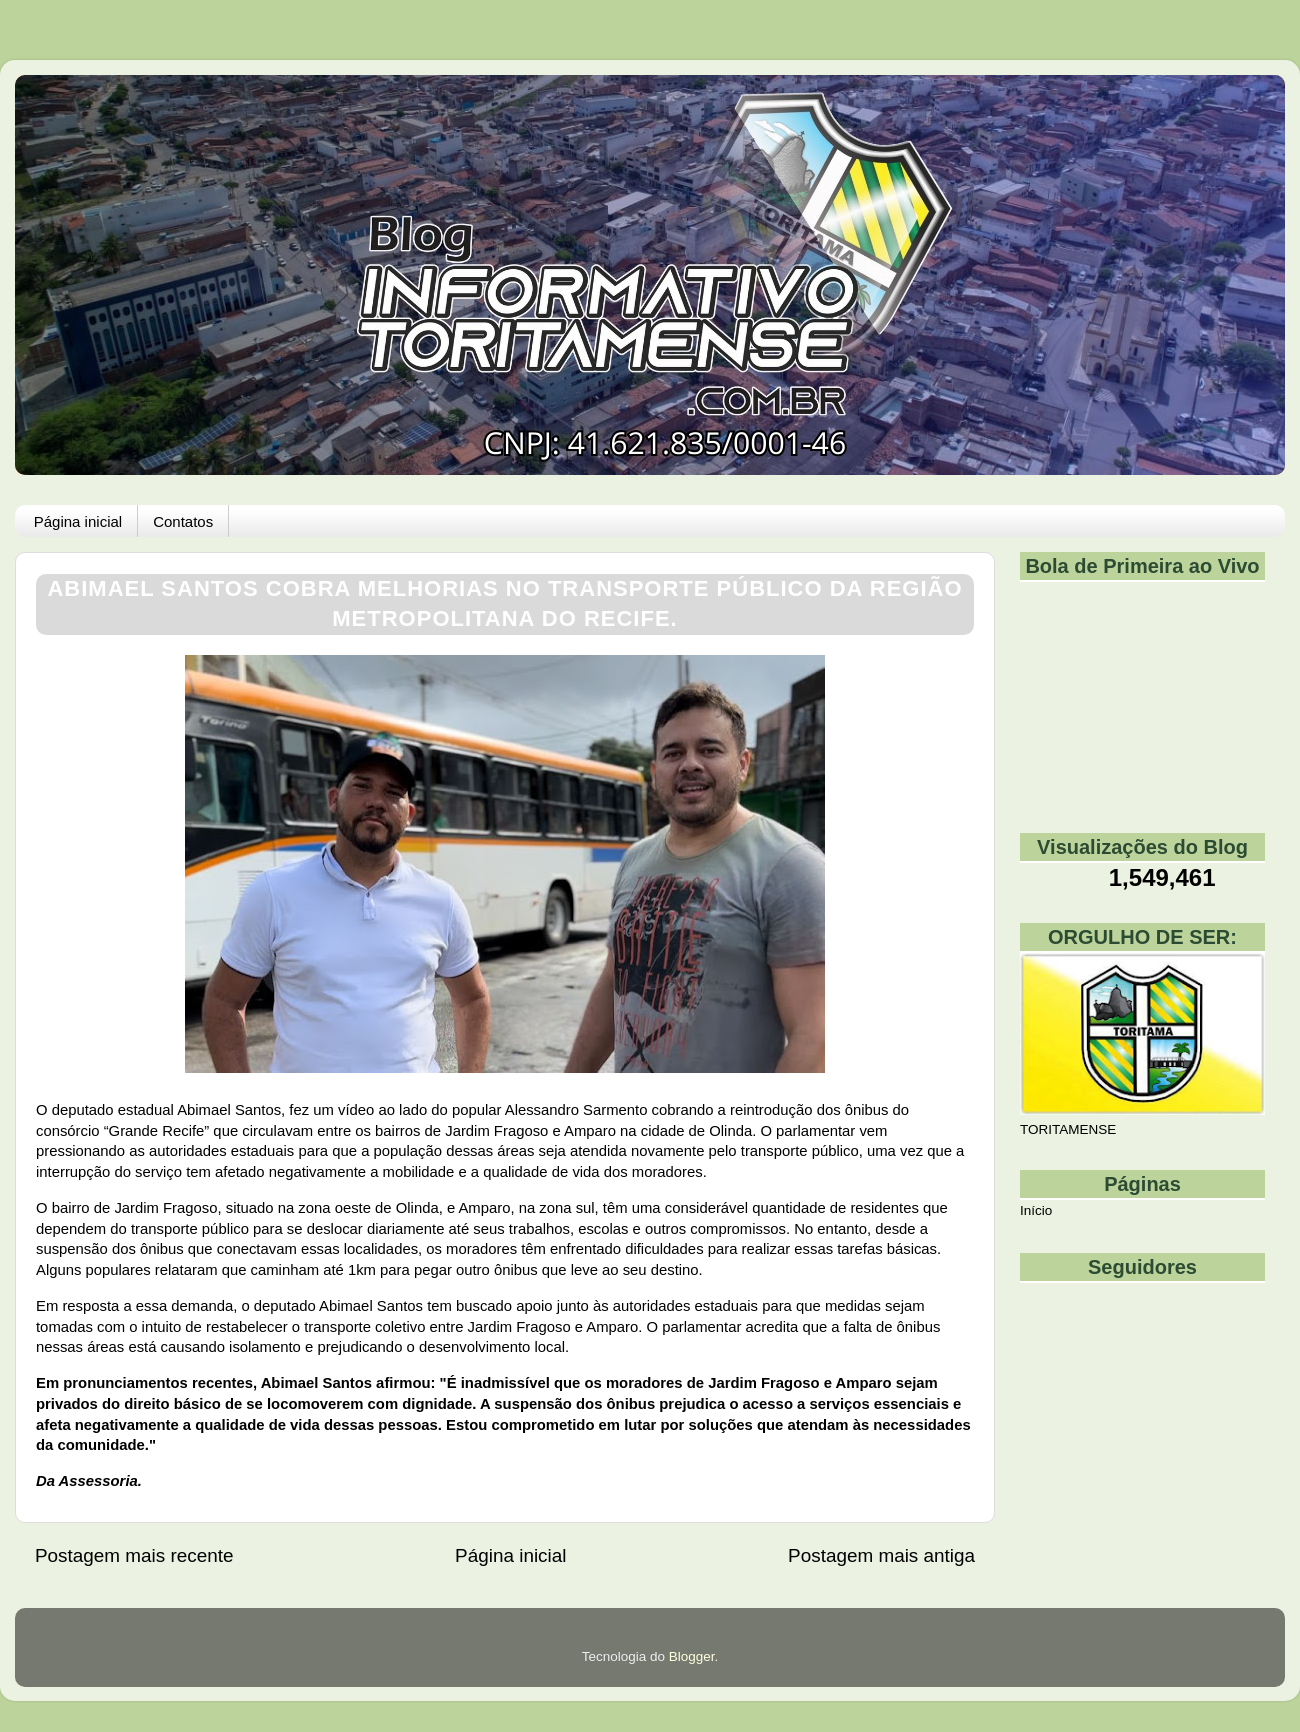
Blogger (692, 1656)
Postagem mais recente (134, 1555)
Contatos (183, 521)
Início (1036, 1210)
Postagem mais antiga (881, 1555)
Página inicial (78, 521)
